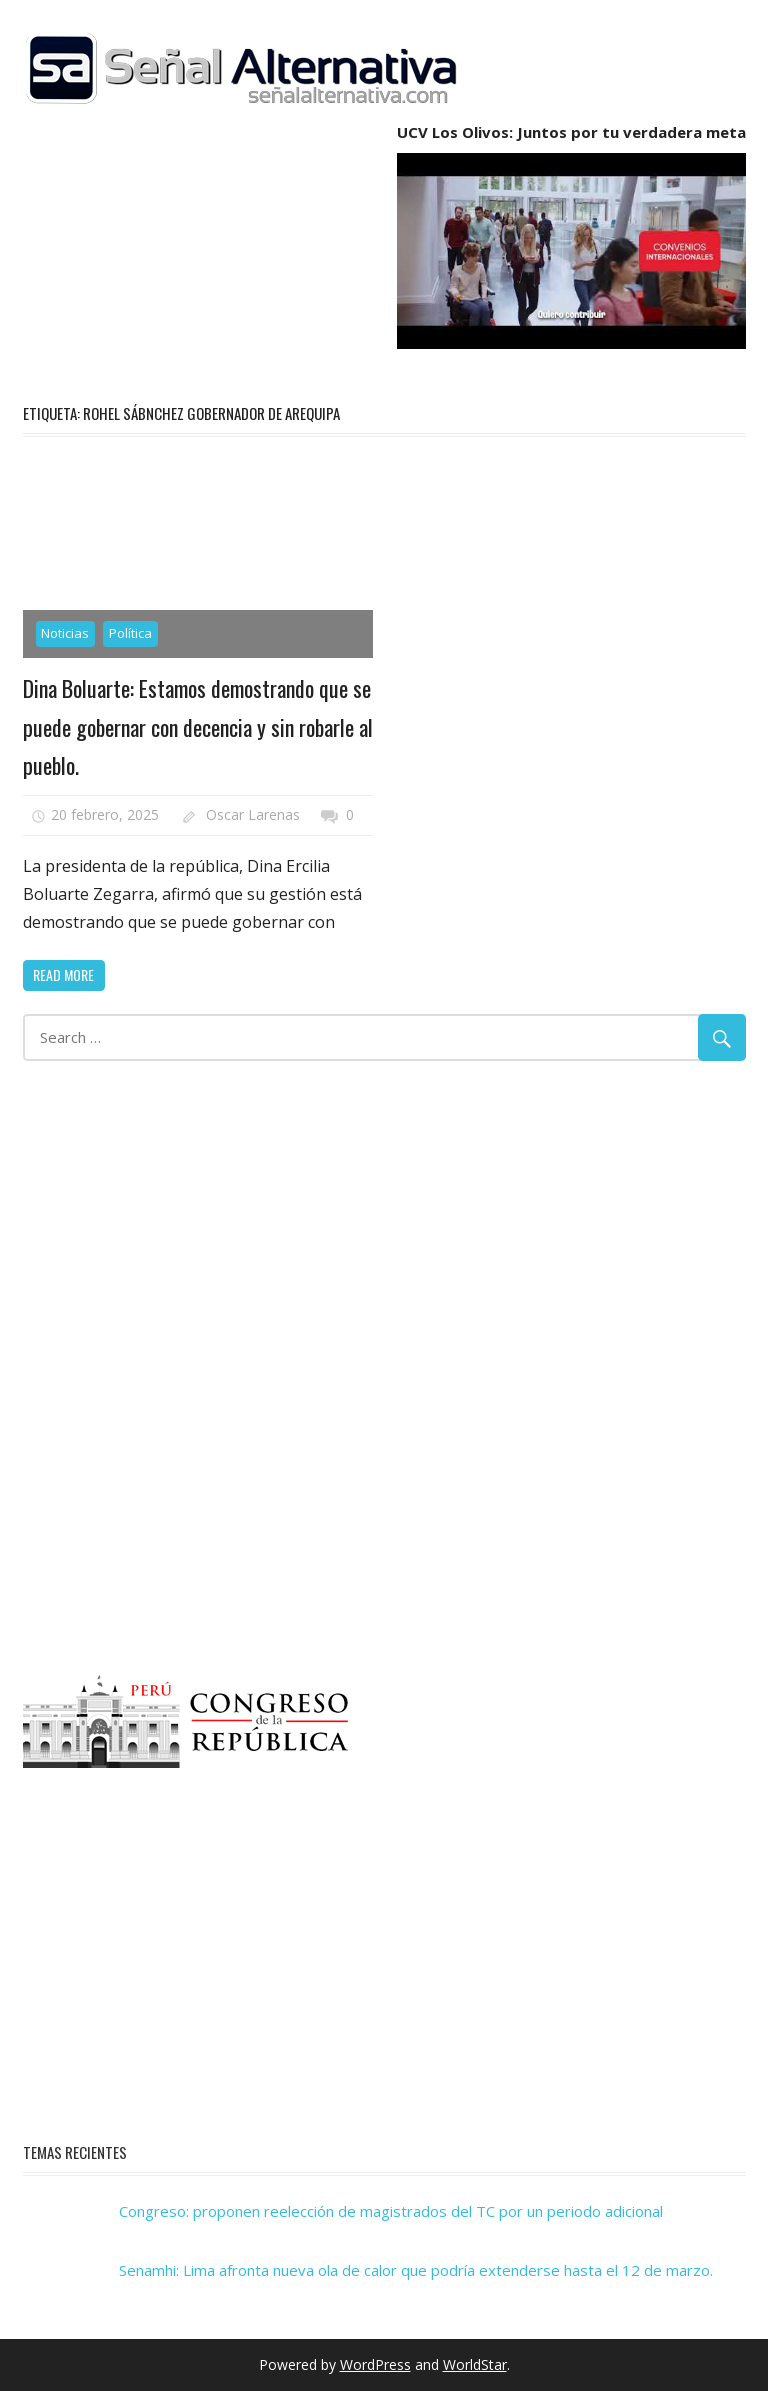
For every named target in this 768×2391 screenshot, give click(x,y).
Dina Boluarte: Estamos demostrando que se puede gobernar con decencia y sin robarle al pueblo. (198, 726)
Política (130, 633)
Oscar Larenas (253, 814)
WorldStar (475, 2364)
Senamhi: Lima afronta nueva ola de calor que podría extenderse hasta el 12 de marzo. (416, 2270)
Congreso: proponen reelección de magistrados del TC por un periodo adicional (391, 2211)
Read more (63, 974)
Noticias (65, 633)
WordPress (375, 2364)
